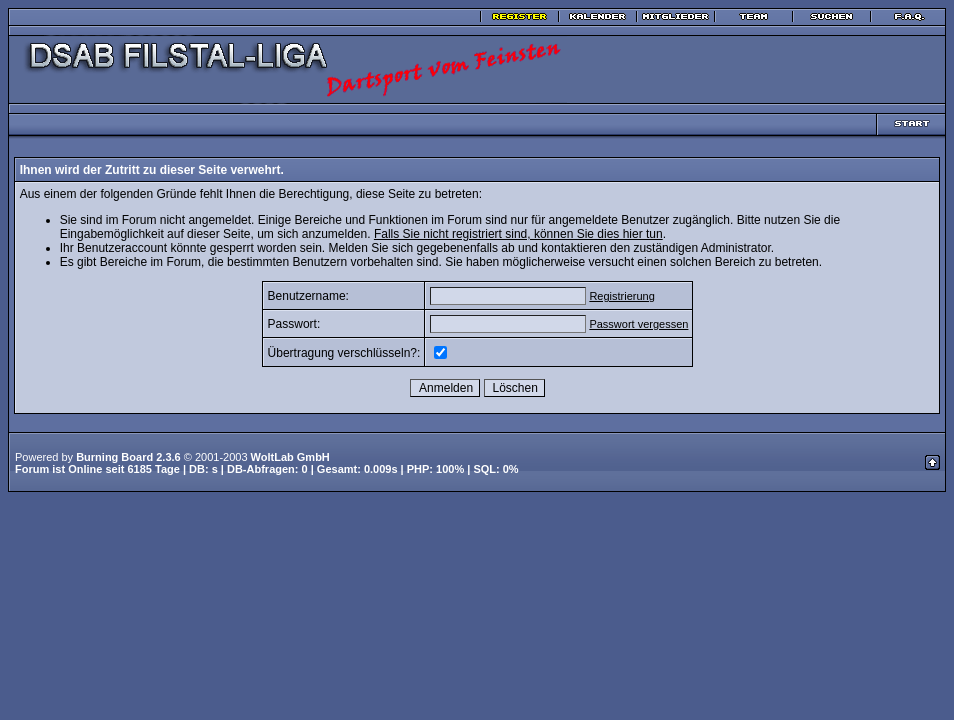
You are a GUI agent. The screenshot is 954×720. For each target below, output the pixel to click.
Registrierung (621, 296)
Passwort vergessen (638, 324)
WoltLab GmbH (290, 457)
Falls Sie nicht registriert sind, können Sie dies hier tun (518, 234)
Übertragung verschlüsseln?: (344, 353)
